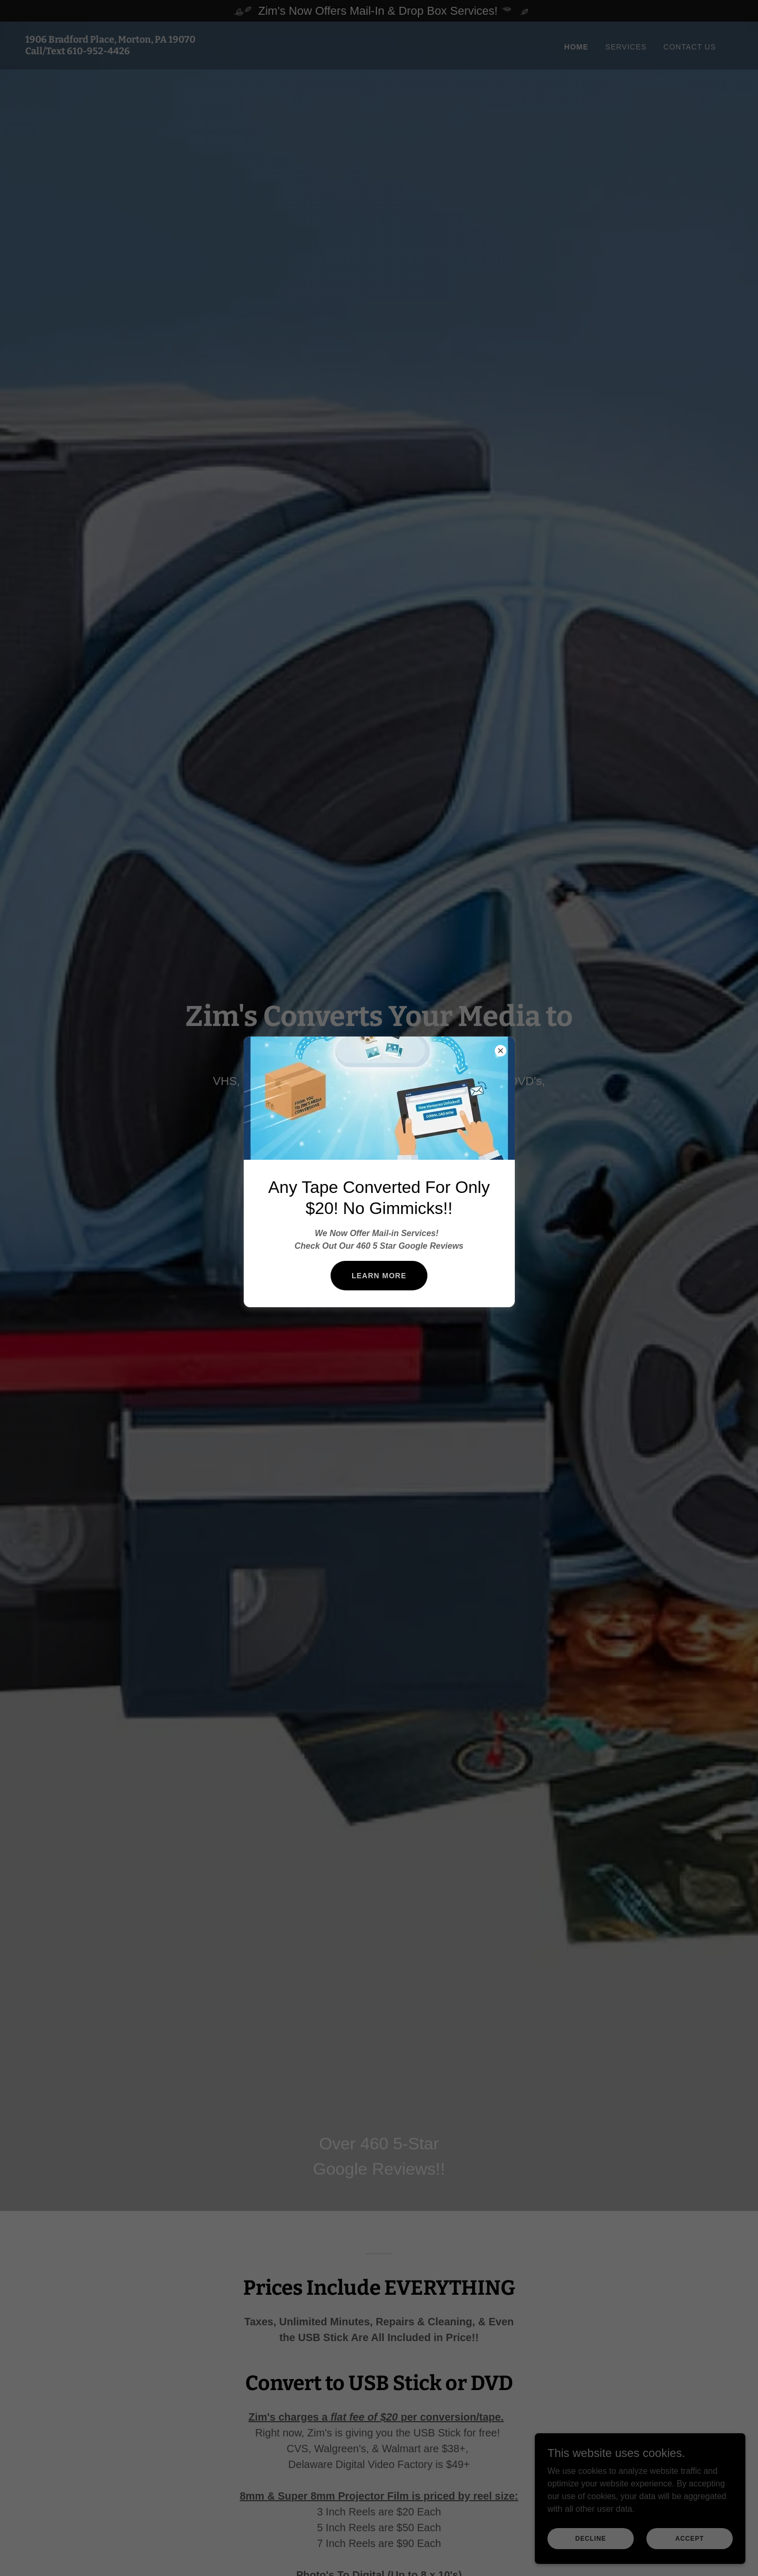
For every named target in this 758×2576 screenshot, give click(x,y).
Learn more (379, 1275)
